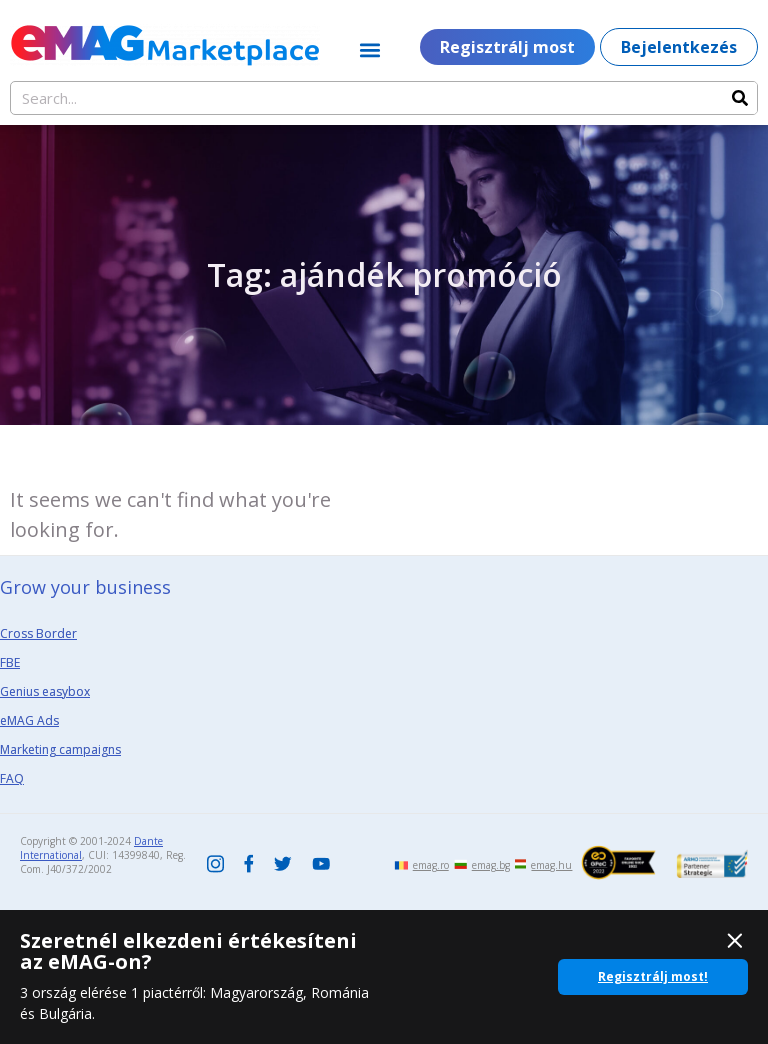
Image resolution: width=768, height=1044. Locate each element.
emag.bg (491, 865)
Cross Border (38, 633)
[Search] (740, 98)
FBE (10, 662)
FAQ (12, 778)
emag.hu (551, 865)
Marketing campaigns (60, 749)
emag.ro (431, 865)
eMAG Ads (29, 720)
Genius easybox (45, 691)
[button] (370, 49)
